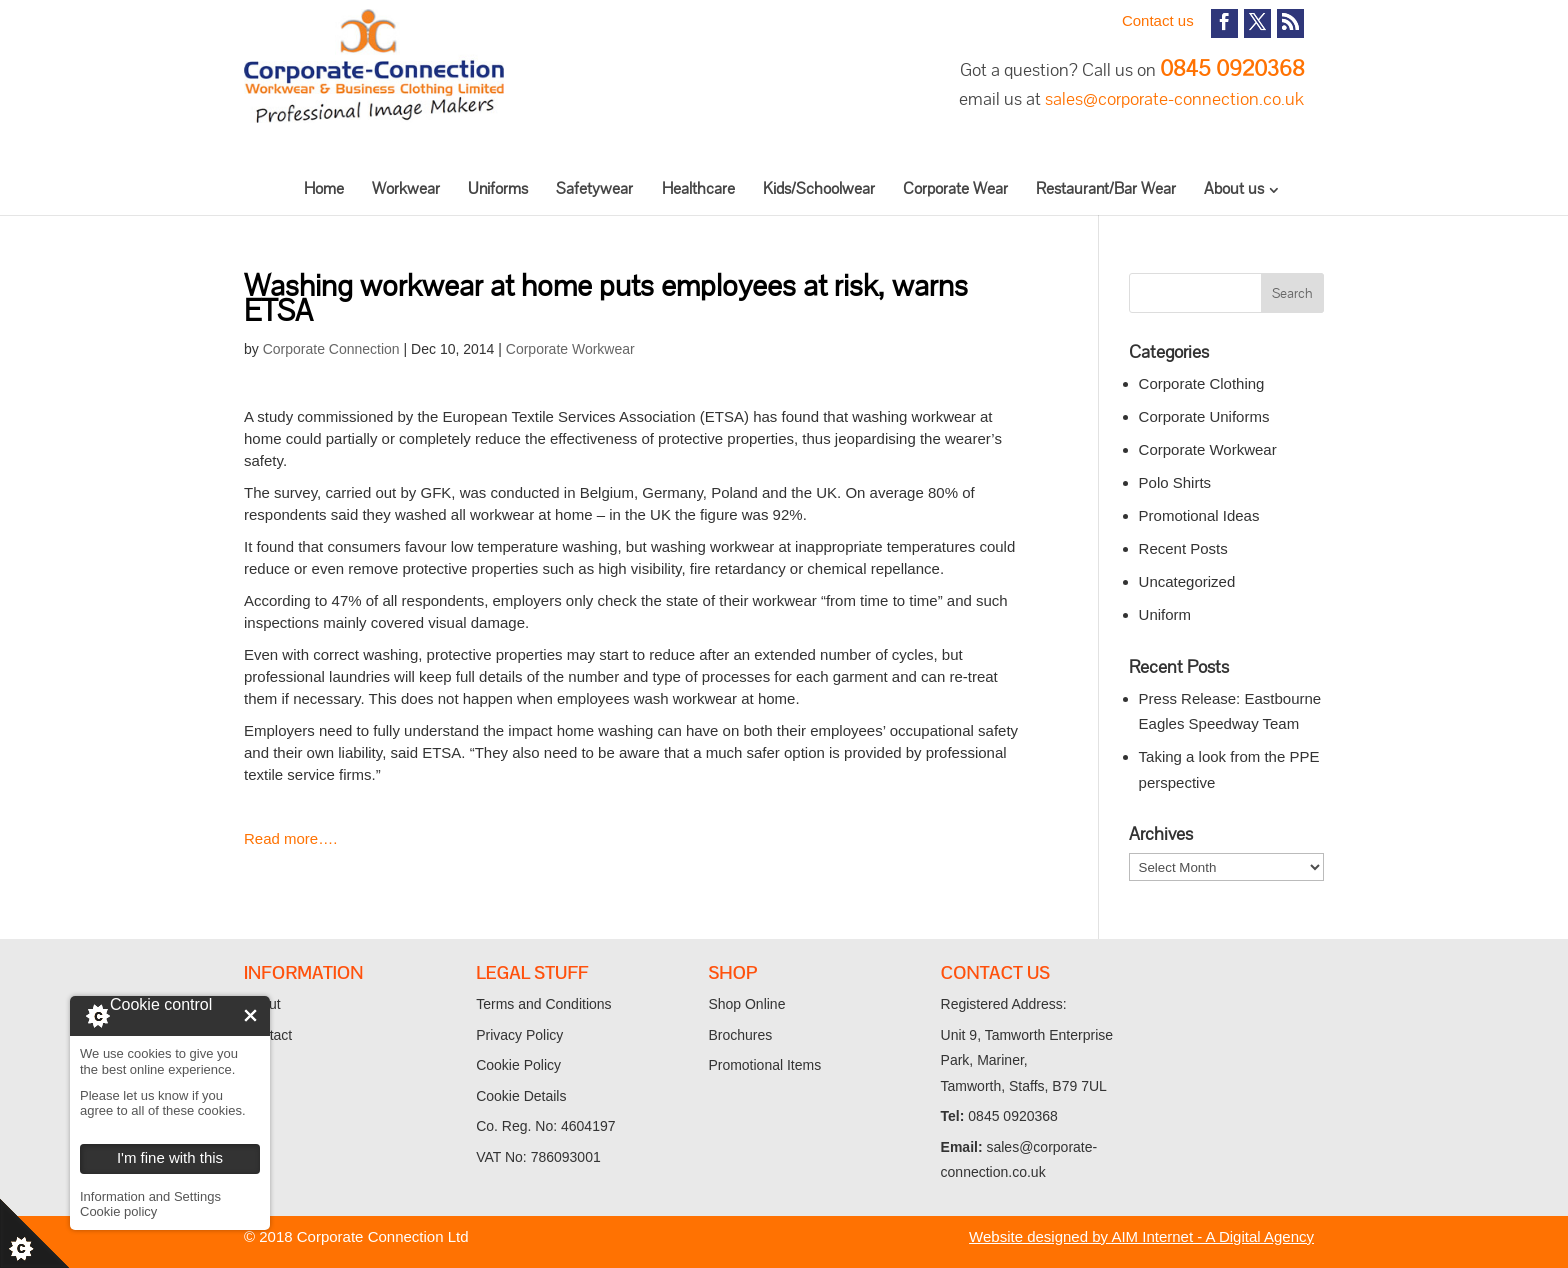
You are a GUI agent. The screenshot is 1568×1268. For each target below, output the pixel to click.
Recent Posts (1183, 548)
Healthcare (698, 188)
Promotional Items (764, 1065)
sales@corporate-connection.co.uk (1174, 98)
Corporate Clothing (1202, 383)
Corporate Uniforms (1204, 416)
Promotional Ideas (1199, 515)
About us (1234, 188)
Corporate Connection (331, 349)
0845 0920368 (1232, 68)
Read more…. (290, 838)
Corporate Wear (955, 188)
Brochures (740, 1035)
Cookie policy (118, 1211)
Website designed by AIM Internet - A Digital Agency (1141, 1236)
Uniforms (498, 188)
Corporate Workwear (570, 349)
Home (324, 188)
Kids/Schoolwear (819, 188)
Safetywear (594, 188)
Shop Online (746, 1004)
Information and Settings (150, 1196)
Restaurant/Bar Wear (1106, 188)
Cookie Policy (518, 1065)
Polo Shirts (1175, 482)
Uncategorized (1187, 581)
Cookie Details (521, 1096)
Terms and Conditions (543, 1004)
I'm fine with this (250, 1015)
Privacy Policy (519, 1035)
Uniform (1165, 614)
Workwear (406, 188)
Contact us (1158, 20)
